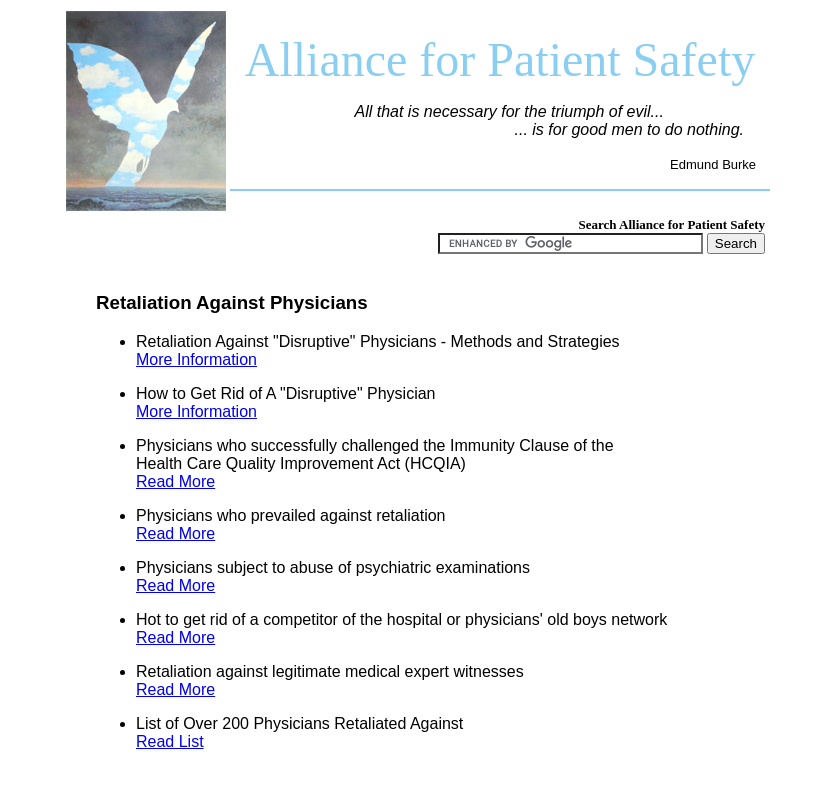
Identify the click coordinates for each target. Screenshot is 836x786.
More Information (196, 359)
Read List (170, 741)
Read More (175, 481)
